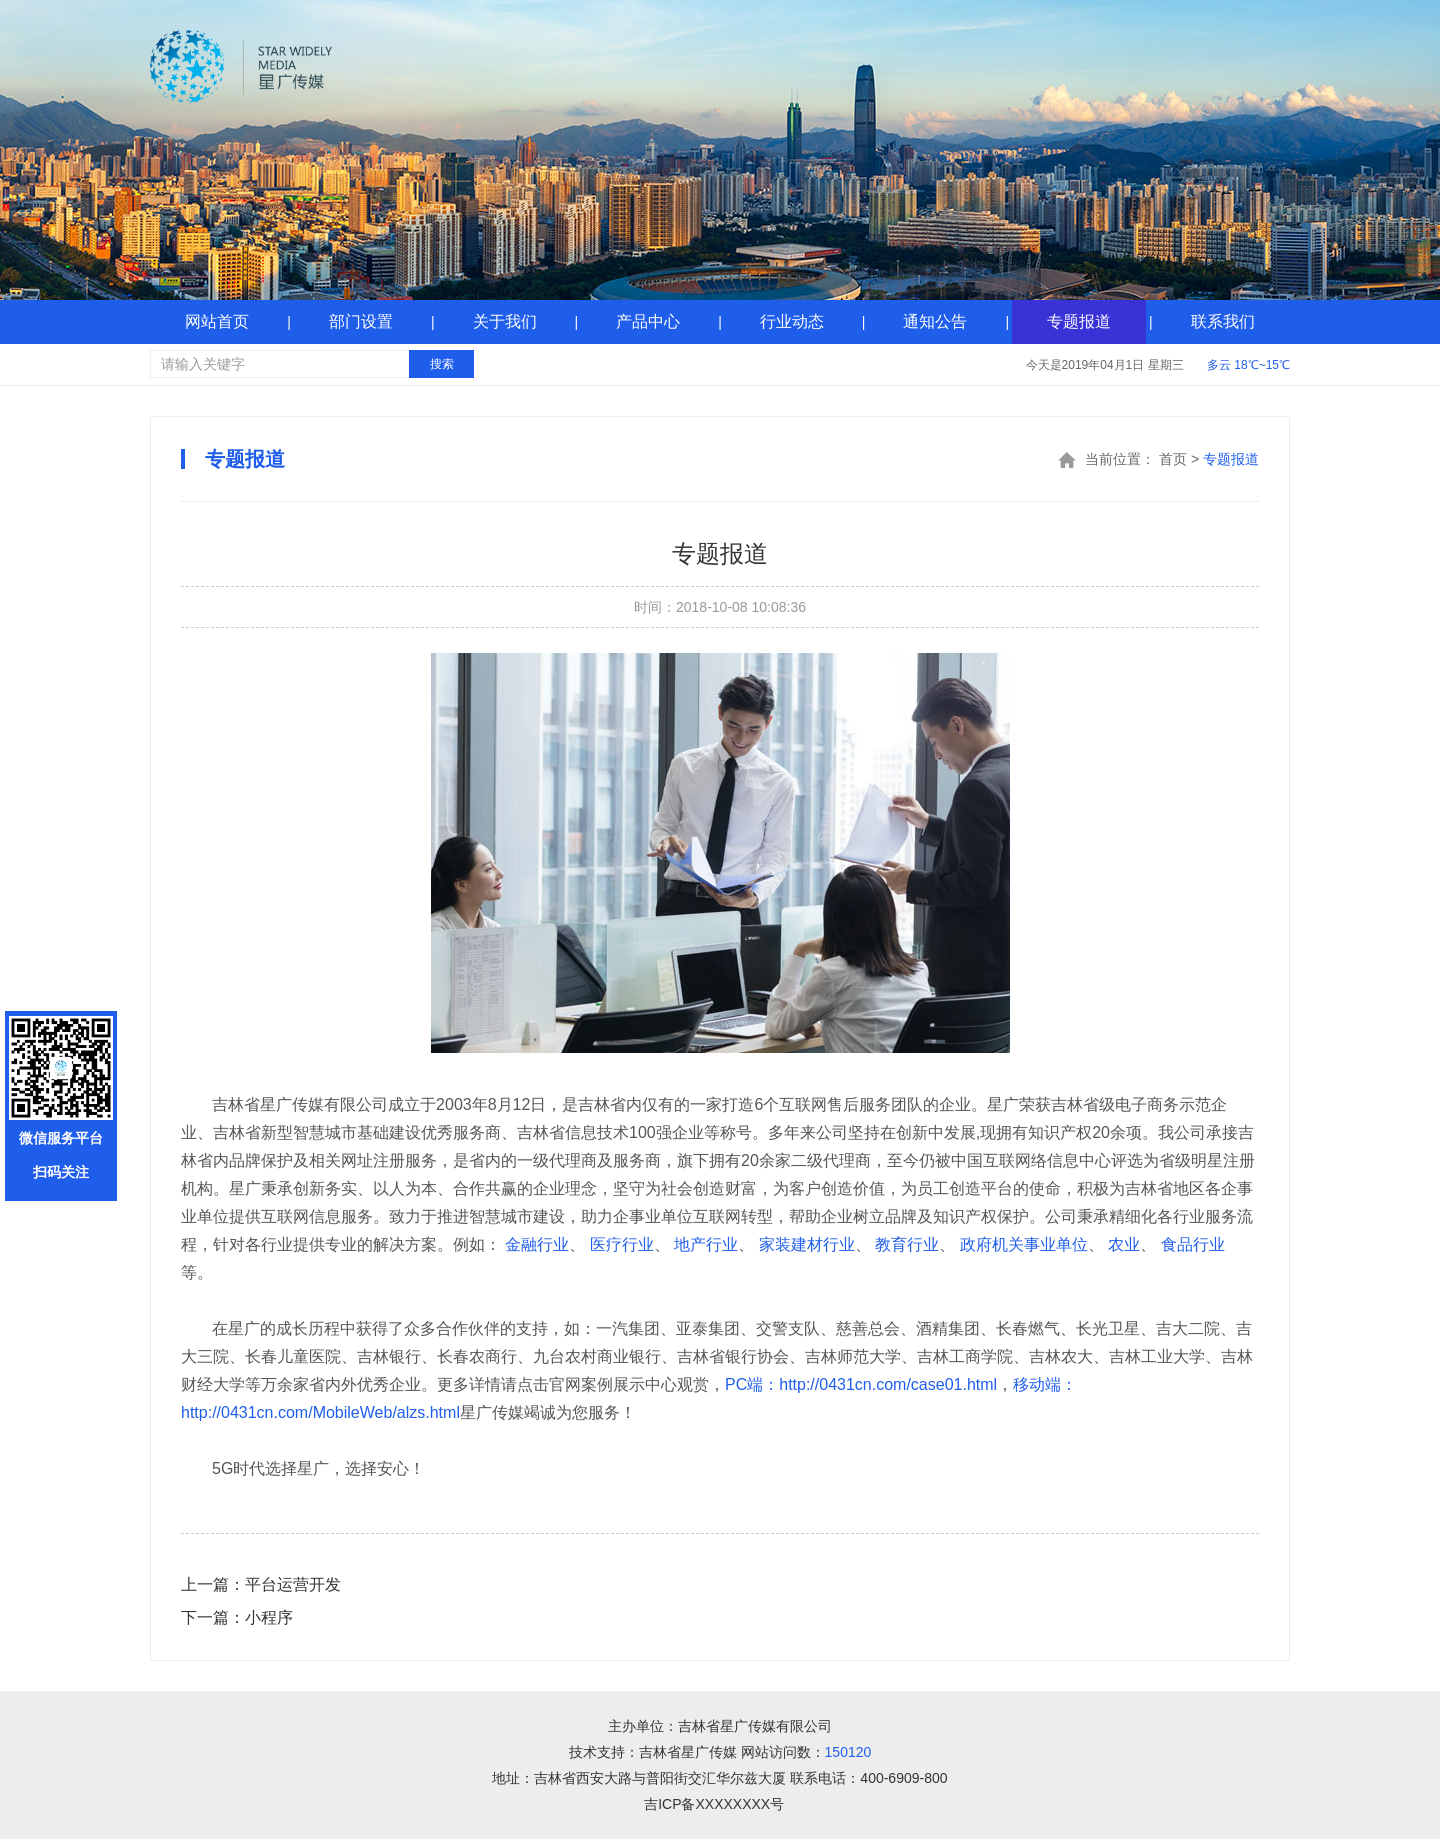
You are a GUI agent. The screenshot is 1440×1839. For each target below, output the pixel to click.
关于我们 (505, 321)
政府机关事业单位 (1024, 1244)
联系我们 (1223, 321)
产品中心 (648, 321)
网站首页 (217, 321)
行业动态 (792, 321)
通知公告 (935, 321)
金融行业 (537, 1244)
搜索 (442, 364)
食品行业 (1193, 1244)
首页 (1173, 459)
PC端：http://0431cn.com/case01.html (861, 1384)
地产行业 (706, 1244)
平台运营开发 (261, 1584)
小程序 (237, 1617)
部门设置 (361, 321)
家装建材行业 (807, 1244)
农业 (1124, 1244)
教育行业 (907, 1244)
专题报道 (1079, 321)
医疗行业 (622, 1244)
